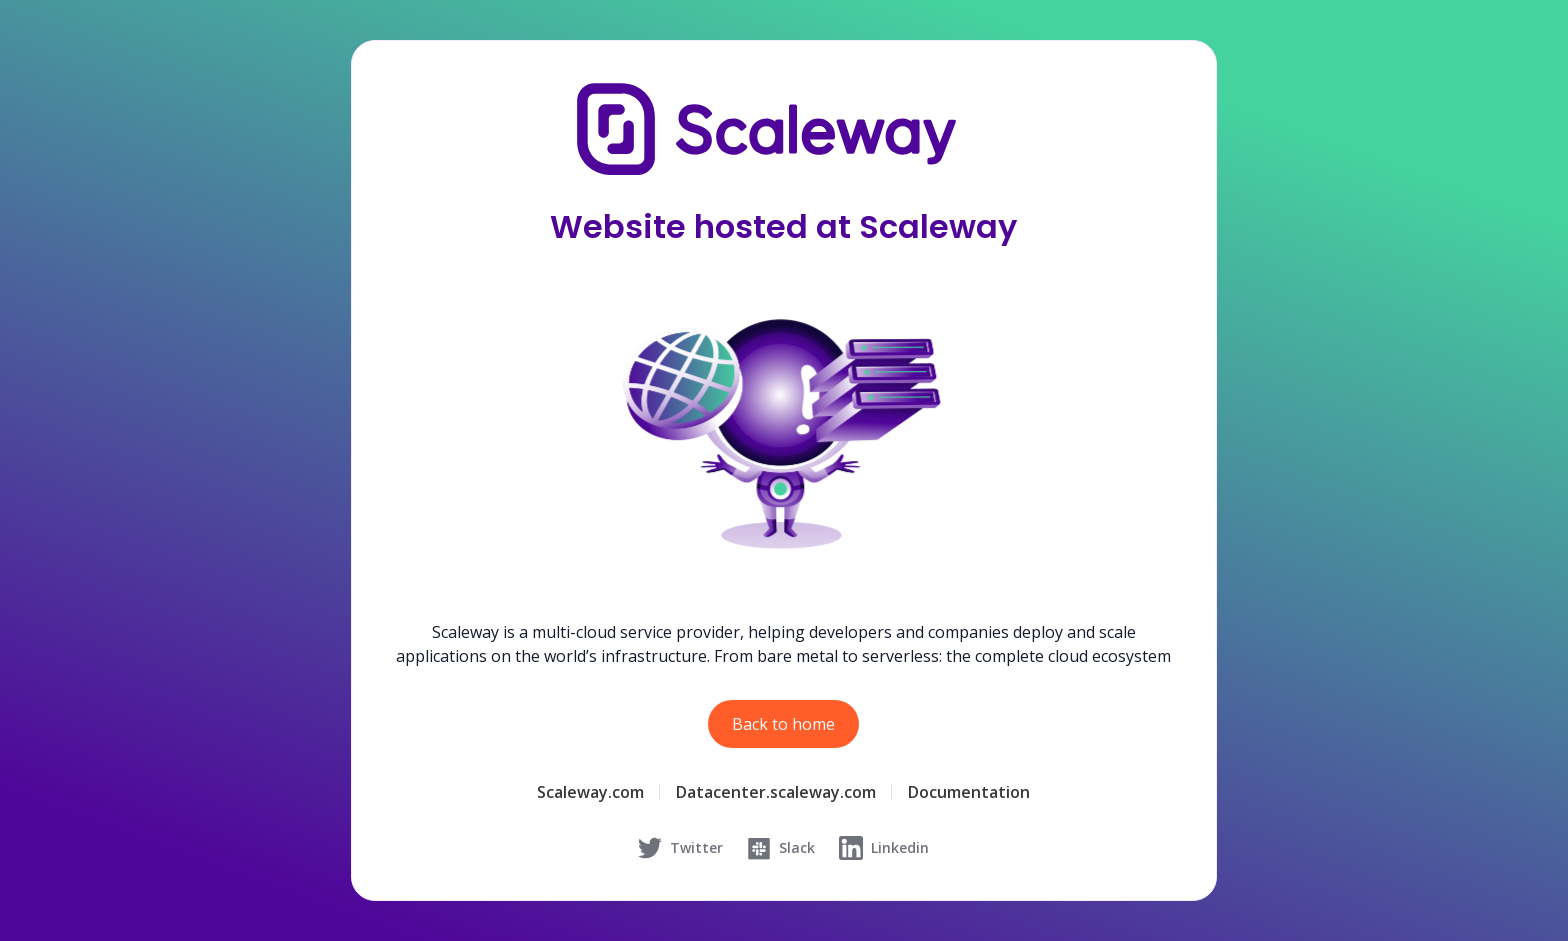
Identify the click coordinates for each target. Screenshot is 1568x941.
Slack (781, 848)
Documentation (969, 792)
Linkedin (884, 848)
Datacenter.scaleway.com (776, 792)
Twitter (680, 848)
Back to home (783, 724)
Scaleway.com (590, 792)
